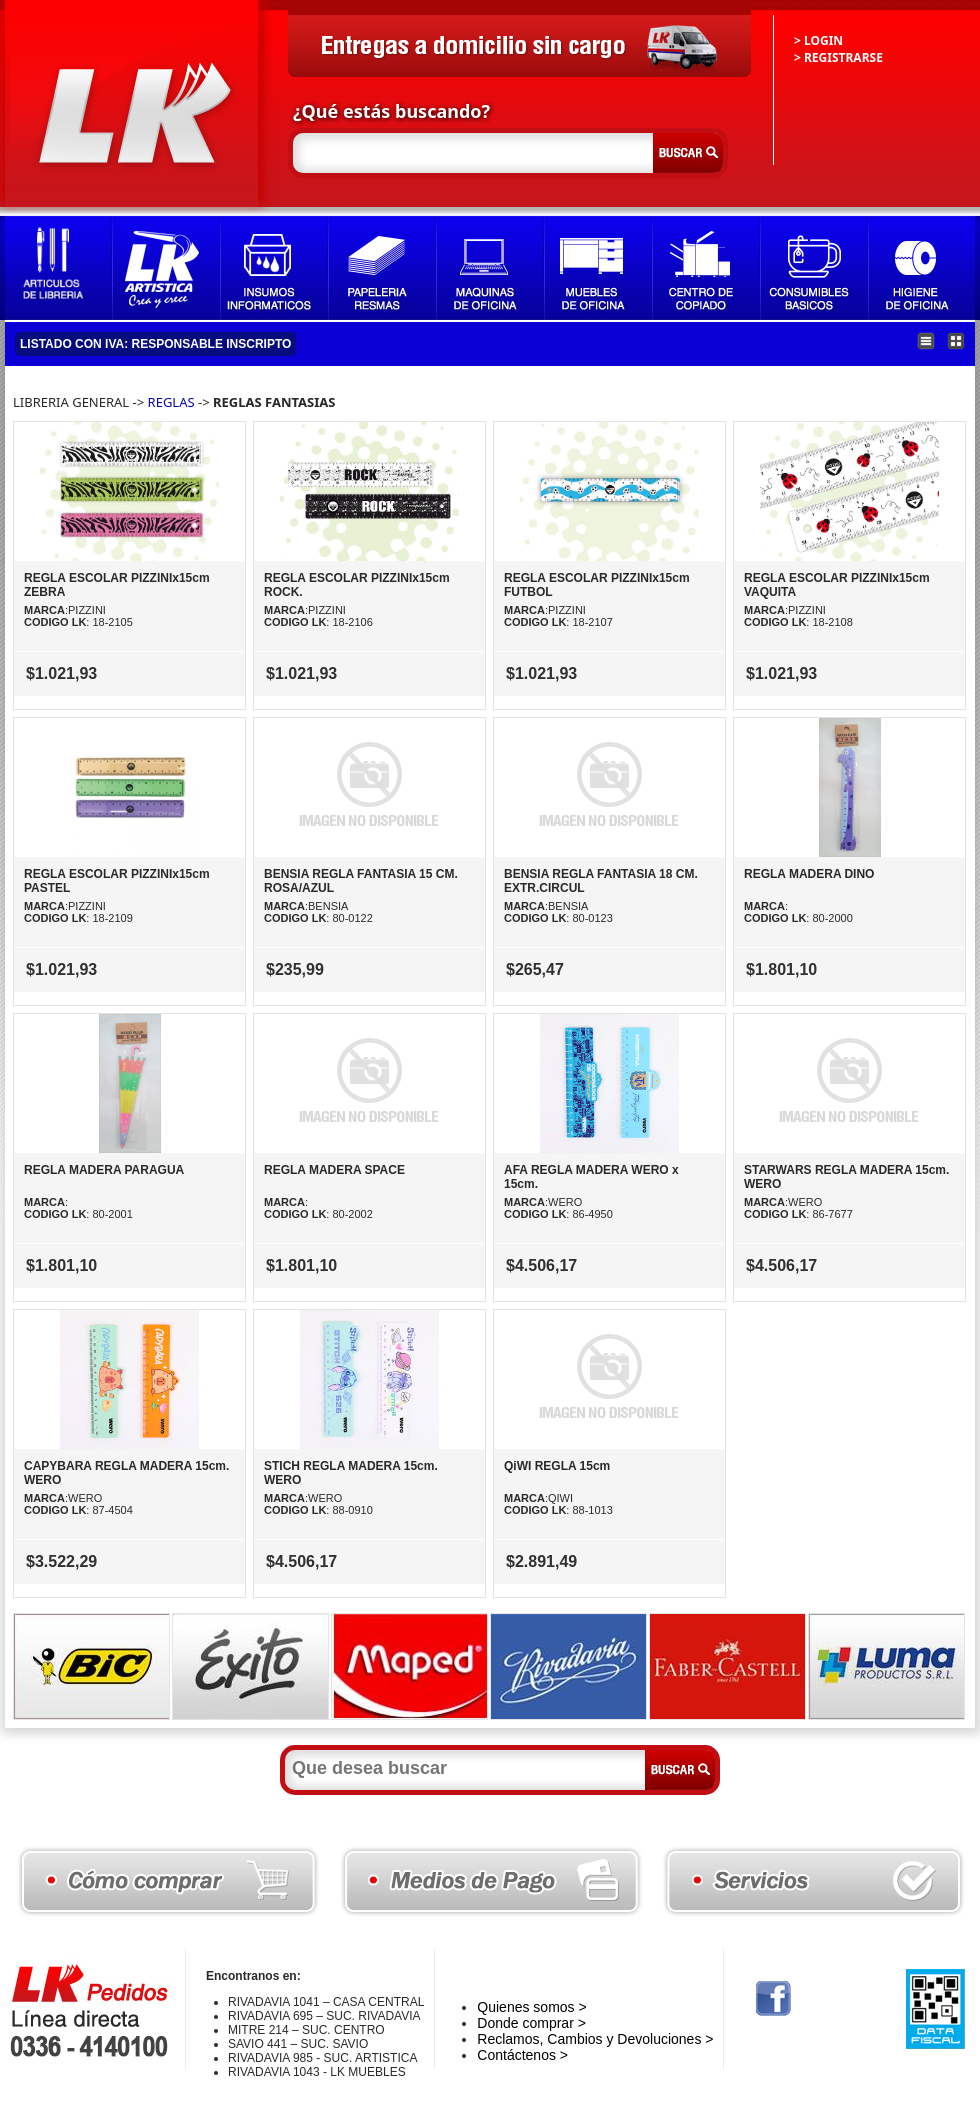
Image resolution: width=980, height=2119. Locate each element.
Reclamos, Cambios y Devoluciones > (595, 2039)
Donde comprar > (531, 2023)
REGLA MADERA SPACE (334, 1170)
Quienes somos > (531, 2007)
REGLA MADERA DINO (809, 874)
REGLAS (171, 402)
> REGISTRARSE (838, 57)
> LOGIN (818, 40)
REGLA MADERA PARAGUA (104, 1170)
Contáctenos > (522, 2055)
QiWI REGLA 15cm (557, 1466)
